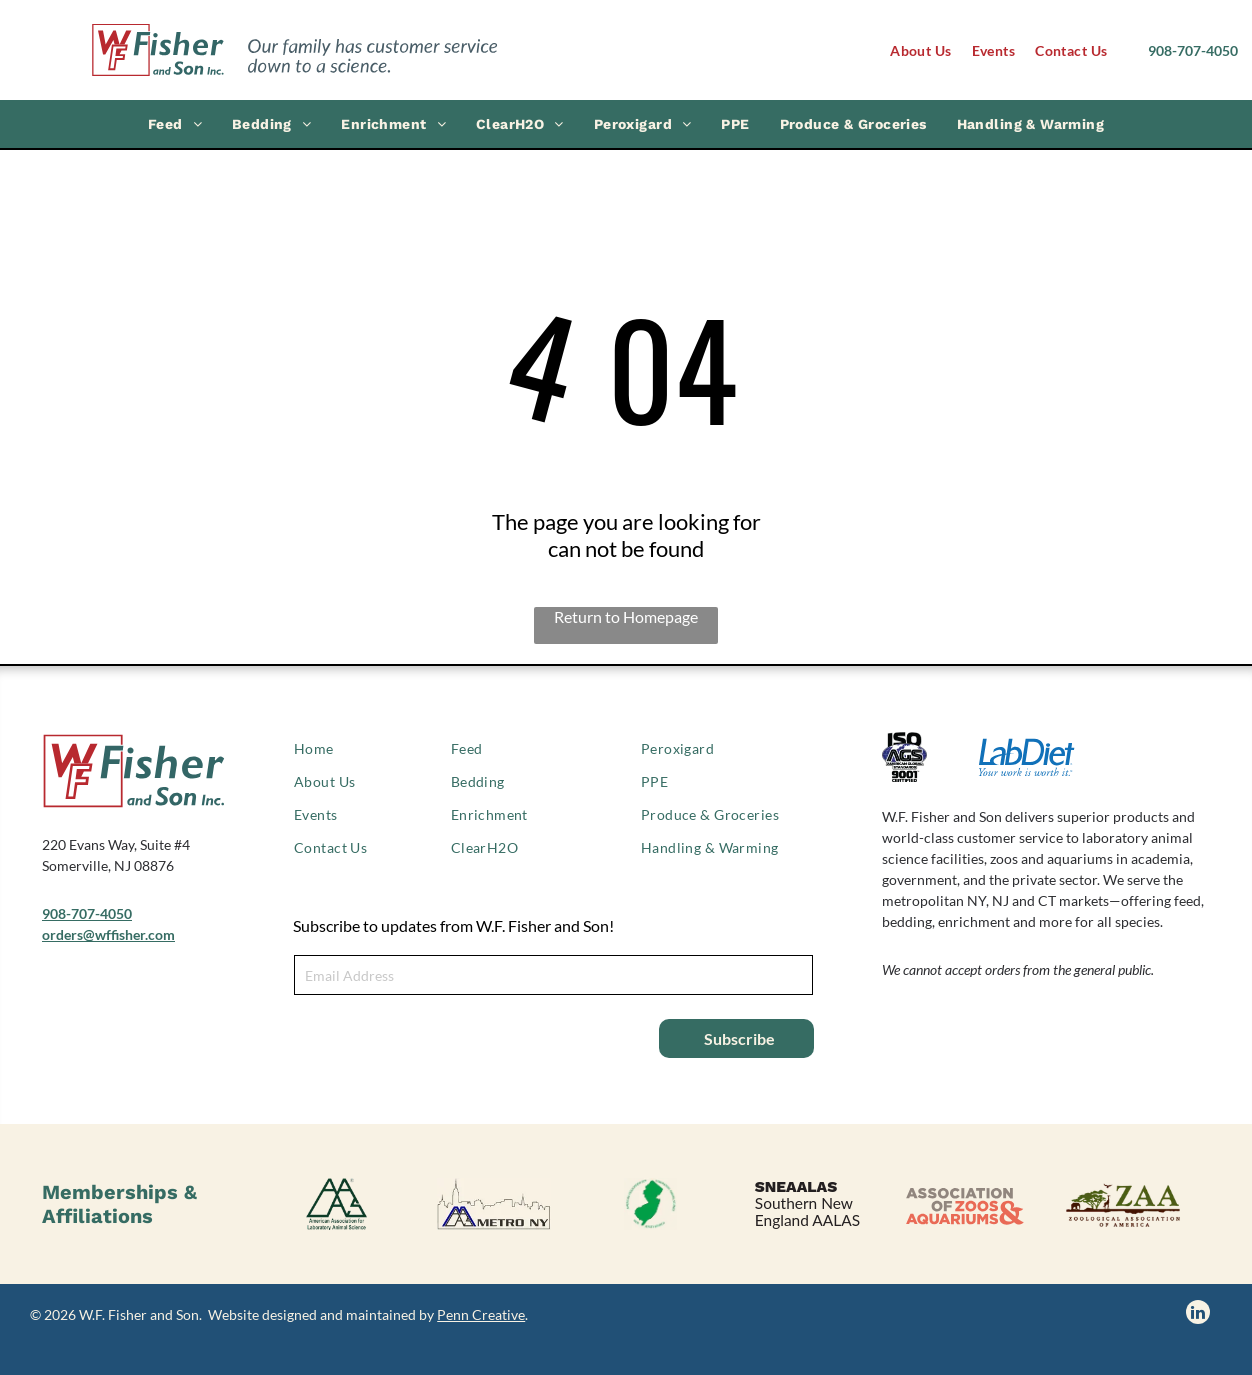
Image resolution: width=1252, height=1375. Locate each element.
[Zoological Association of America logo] (1121, 1204)
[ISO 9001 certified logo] (930, 757)
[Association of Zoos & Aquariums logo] (964, 1204)
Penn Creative (481, 1314)
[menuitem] (920, 50)
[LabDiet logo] (1026, 757)
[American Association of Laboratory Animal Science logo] (336, 1204)
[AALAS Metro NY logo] (493, 1204)
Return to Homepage (626, 616)
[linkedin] (1198, 1314)
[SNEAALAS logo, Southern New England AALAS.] (807, 1204)
